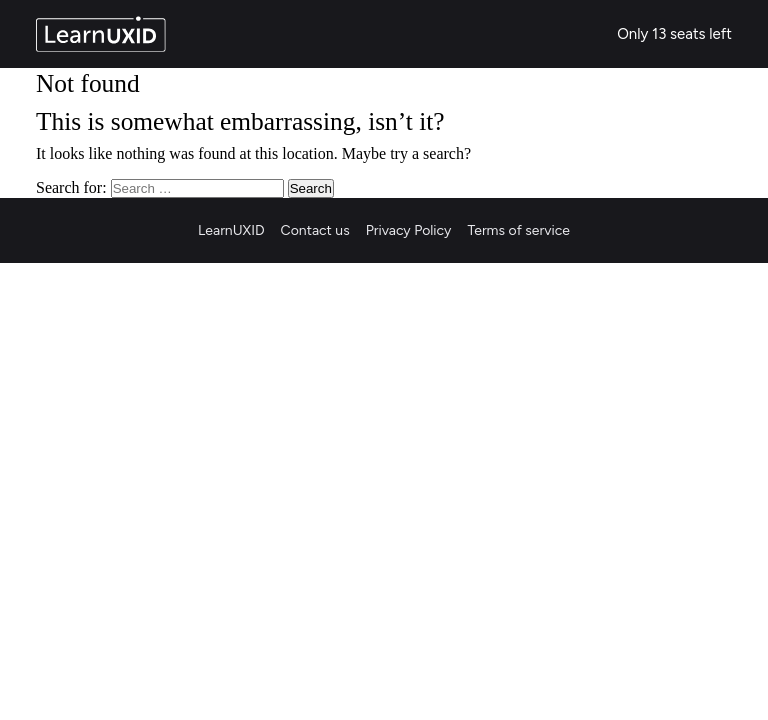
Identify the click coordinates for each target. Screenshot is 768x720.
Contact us (315, 230)
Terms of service (518, 230)
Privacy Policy (409, 230)
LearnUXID (231, 230)
